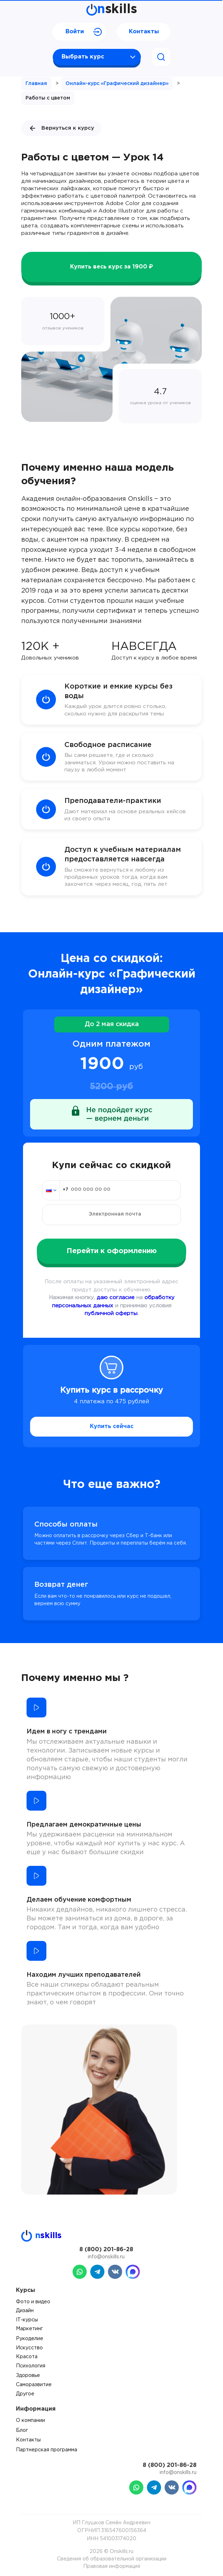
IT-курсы (27, 2320)
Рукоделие (29, 2339)
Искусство (29, 2348)
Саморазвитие (34, 2385)
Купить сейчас (111, 1426)
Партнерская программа (46, 2450)
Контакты (144, 31)
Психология (30, 2366)
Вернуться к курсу (61, 128)
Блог (22, 2430)
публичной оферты (111, 1313)
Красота (27, 2357)
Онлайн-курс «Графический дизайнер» (116, 83)
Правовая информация (111, 2566)
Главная (36, 83)
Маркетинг (29, 2329)
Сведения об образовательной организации (111, 2559)
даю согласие (116, 1297)
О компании (30, 2420)
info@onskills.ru (106, 2257)
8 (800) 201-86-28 (106, 2249)
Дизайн (25, 2311)
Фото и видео (33, 2302)
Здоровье (28, 2375)
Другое (25, 2394)
